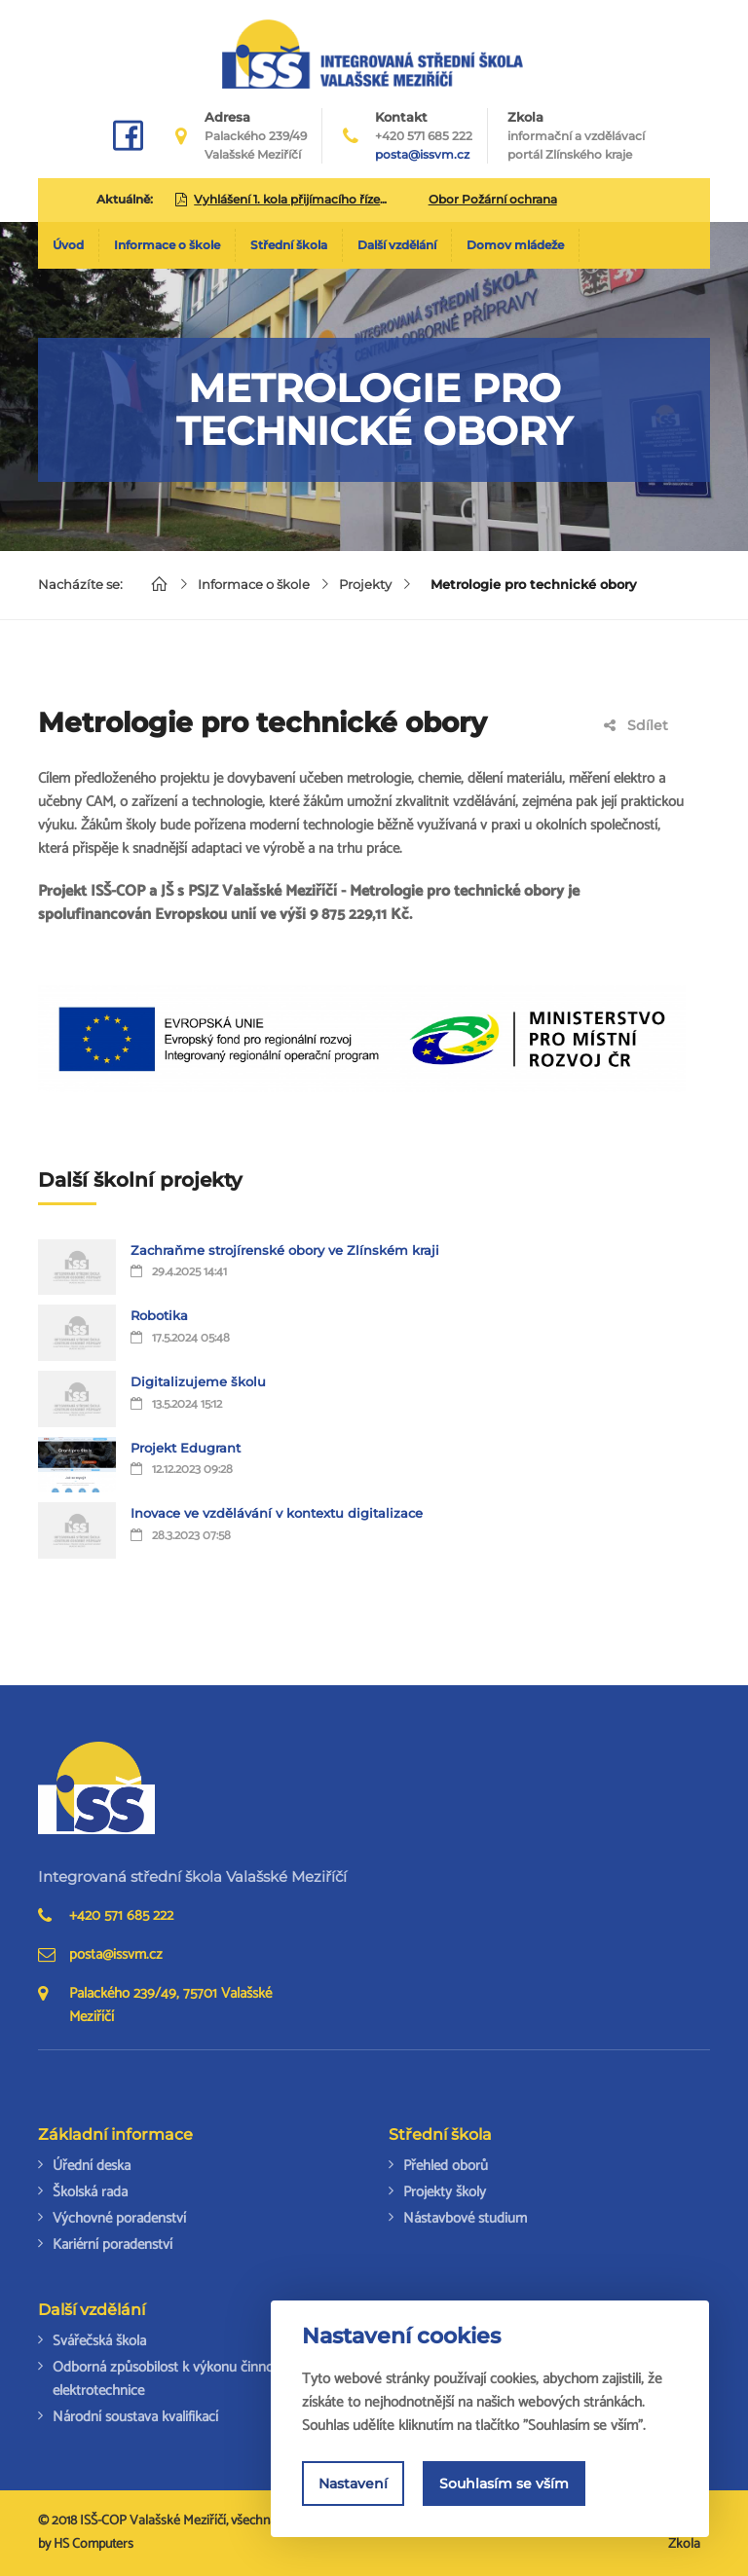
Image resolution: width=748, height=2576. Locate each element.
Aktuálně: (124, 199)
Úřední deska (92, 2165)
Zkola (576, 136)
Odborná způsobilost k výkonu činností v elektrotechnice (175, 2379)
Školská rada (90, 2192)
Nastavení (353, 2483)
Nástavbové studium (465, 2218)
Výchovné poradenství (119, 2218)
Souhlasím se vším (504, 2483)
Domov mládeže (515, 245)
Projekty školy (444, 2192)
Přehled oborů (445, 2165)
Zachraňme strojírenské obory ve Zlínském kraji (285, 1250)
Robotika (159, 1315)
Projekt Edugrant (186, 1447)
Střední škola (288, 245)
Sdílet (636, 725)
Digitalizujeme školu (198, 1381)
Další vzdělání (396, 245)
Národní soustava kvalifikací (135, 2417)
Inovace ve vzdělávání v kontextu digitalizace (277, 1513)
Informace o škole (167, 245)
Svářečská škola (99, 2341)
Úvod (68, 245)
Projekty (365, 584)
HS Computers (93, 2544)
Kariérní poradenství (112, 2244)
